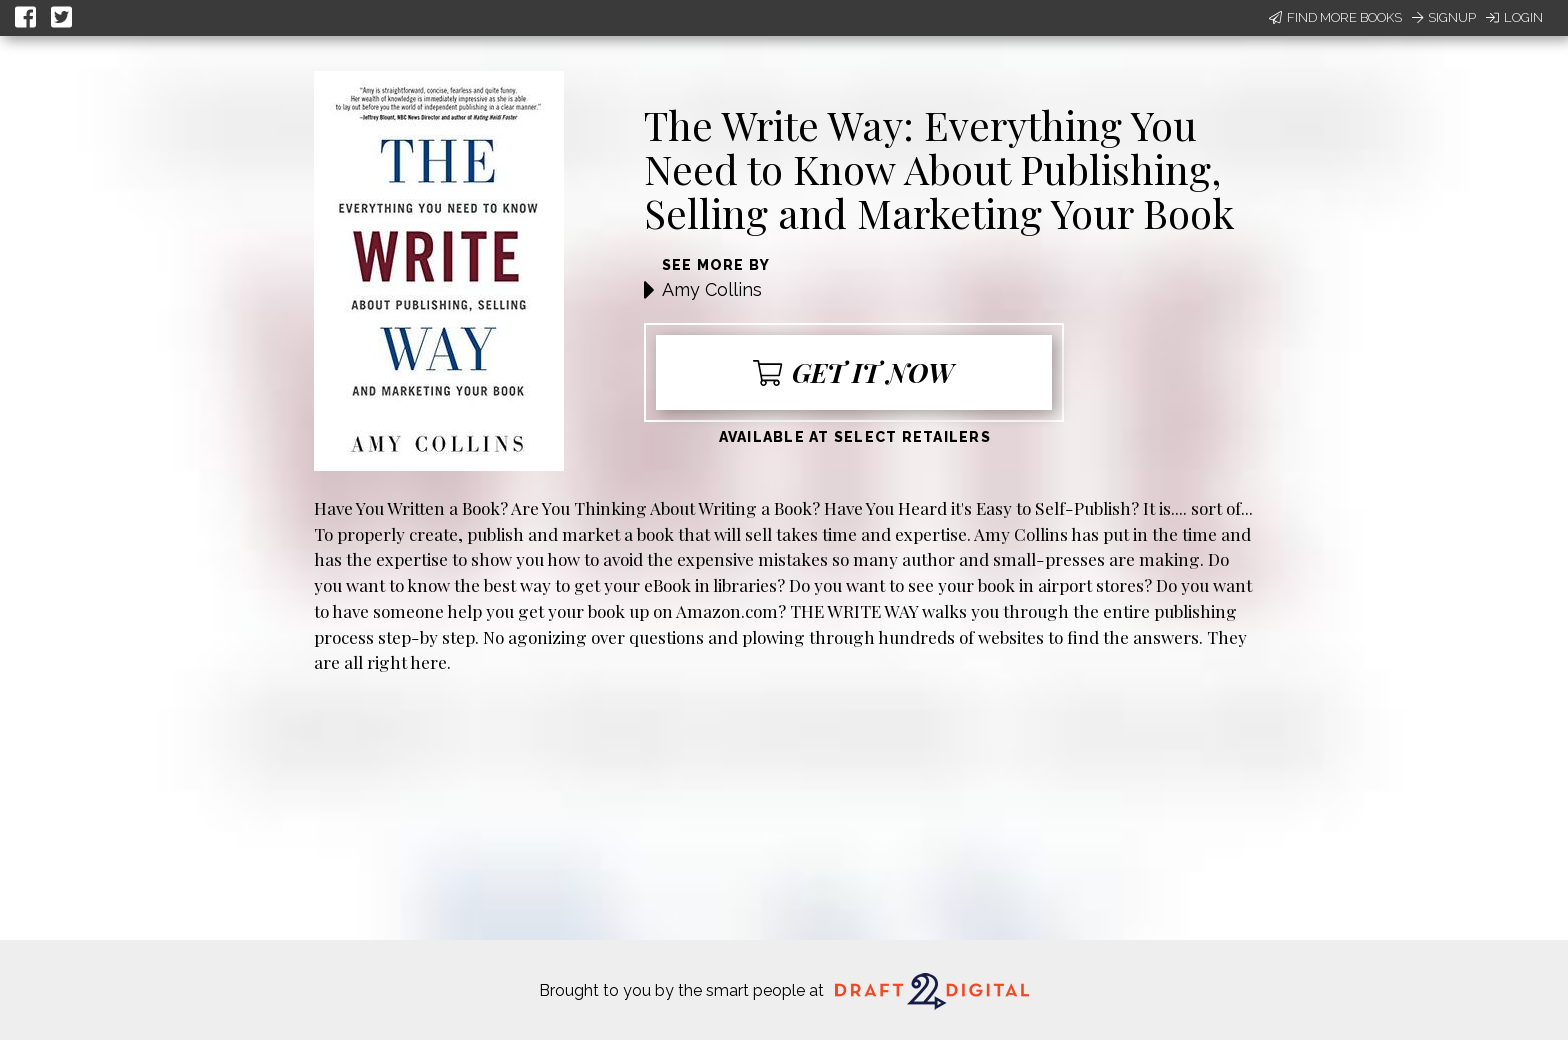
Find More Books (1335, 17)
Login (1514, 17)
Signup (1444, 17)
